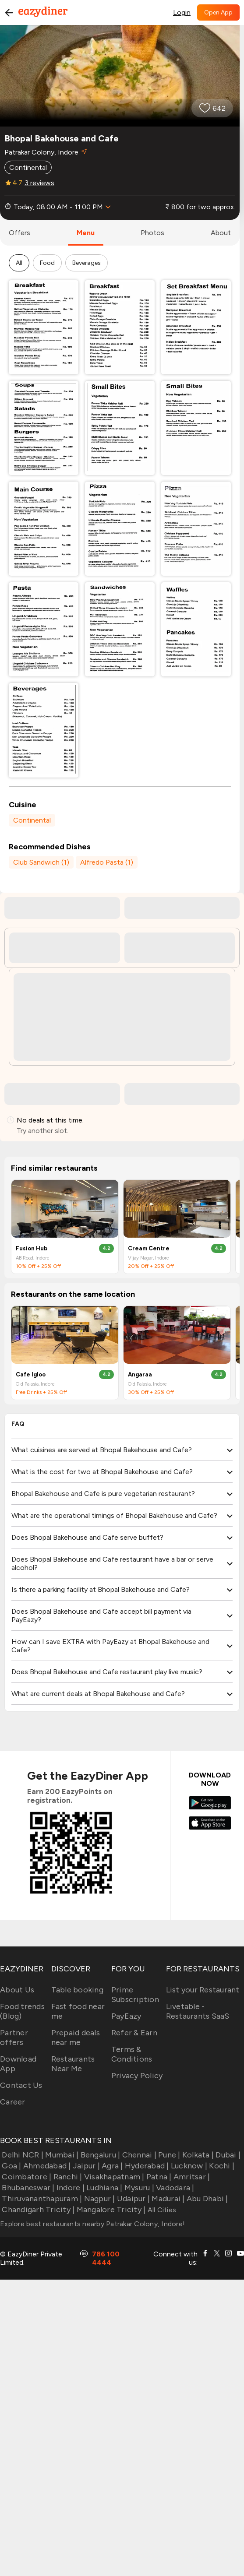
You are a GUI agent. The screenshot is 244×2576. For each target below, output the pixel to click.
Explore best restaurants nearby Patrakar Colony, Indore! (92, 2224)
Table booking (77, 1990)
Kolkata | (197, 2155)
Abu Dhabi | (206, 2198)
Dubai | (227, 2155)
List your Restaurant (203, 1990)
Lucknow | (188, 2166)
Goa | (10, 2166)
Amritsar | (191, 2177)
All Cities (160, 2210)
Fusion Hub (31, 1248)
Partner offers (14, 2037)
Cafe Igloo (31, 1374)
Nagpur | (98, 2198)
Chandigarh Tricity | (37, 2209)
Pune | (168, 2155)
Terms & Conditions (131, 2054)
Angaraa (140, 1374)
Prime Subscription (135, 1994)
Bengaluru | (99, 2155)
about (221, 233)
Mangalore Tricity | (109, 2209)
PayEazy (126, 2016)
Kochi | (220, 2166)
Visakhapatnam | (113, 2177)
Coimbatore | (25, 2177)
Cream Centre (149, 1248)
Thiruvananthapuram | (41, 2198)
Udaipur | (132, 2198)
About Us (17, 1990)
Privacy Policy (137, 2075)
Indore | (70, 2187)
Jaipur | (85, 2166)
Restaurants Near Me (73, 2063)
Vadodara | (174, 2187)
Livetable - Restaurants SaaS (198, 2011)
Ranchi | (66, 2177)
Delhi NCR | (21, 2155)
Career (12, 2102)
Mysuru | (138, 2187)
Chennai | (138, 2155)
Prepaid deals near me (75, 2037)
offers (19, 233)
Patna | (158, 2177)
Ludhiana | (104, 2187)
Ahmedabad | (46, 2166)
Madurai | (167, 2198)
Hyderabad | (146, 2166)
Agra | (111, 2166)
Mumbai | (60, 2155)
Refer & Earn (134, 2033)
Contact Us (21, 2085)
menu (86, 233)
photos (152, 233)
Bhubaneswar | (27, 2187)
